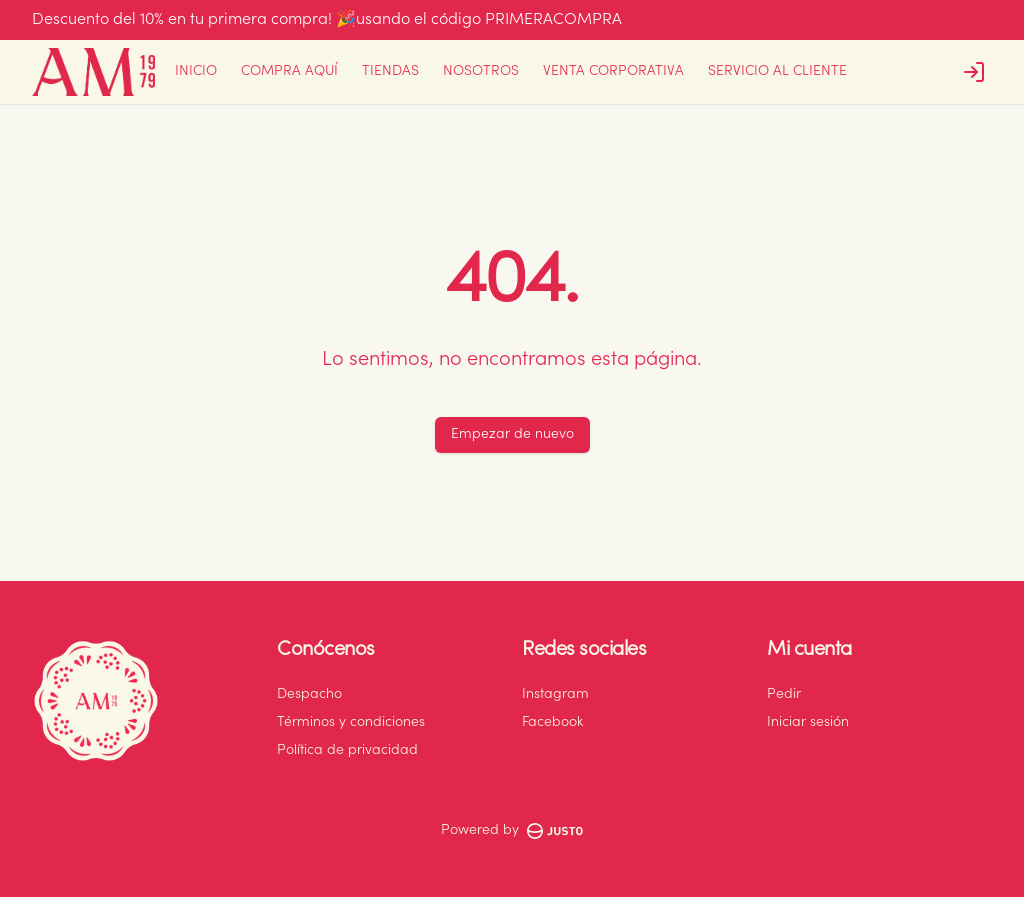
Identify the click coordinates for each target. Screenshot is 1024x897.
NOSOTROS (481, 72)
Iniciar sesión (808, 723)
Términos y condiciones (351, 723)
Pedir (784, 695)
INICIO (196, 72)
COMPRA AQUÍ (289, 72)
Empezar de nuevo (512, 435)
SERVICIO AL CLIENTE (777, 72)
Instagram (555, 695)
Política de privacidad (347, 751)
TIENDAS (390, 72)
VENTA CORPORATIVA (613, 72)
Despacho (309, 695)
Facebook (552, 723)
